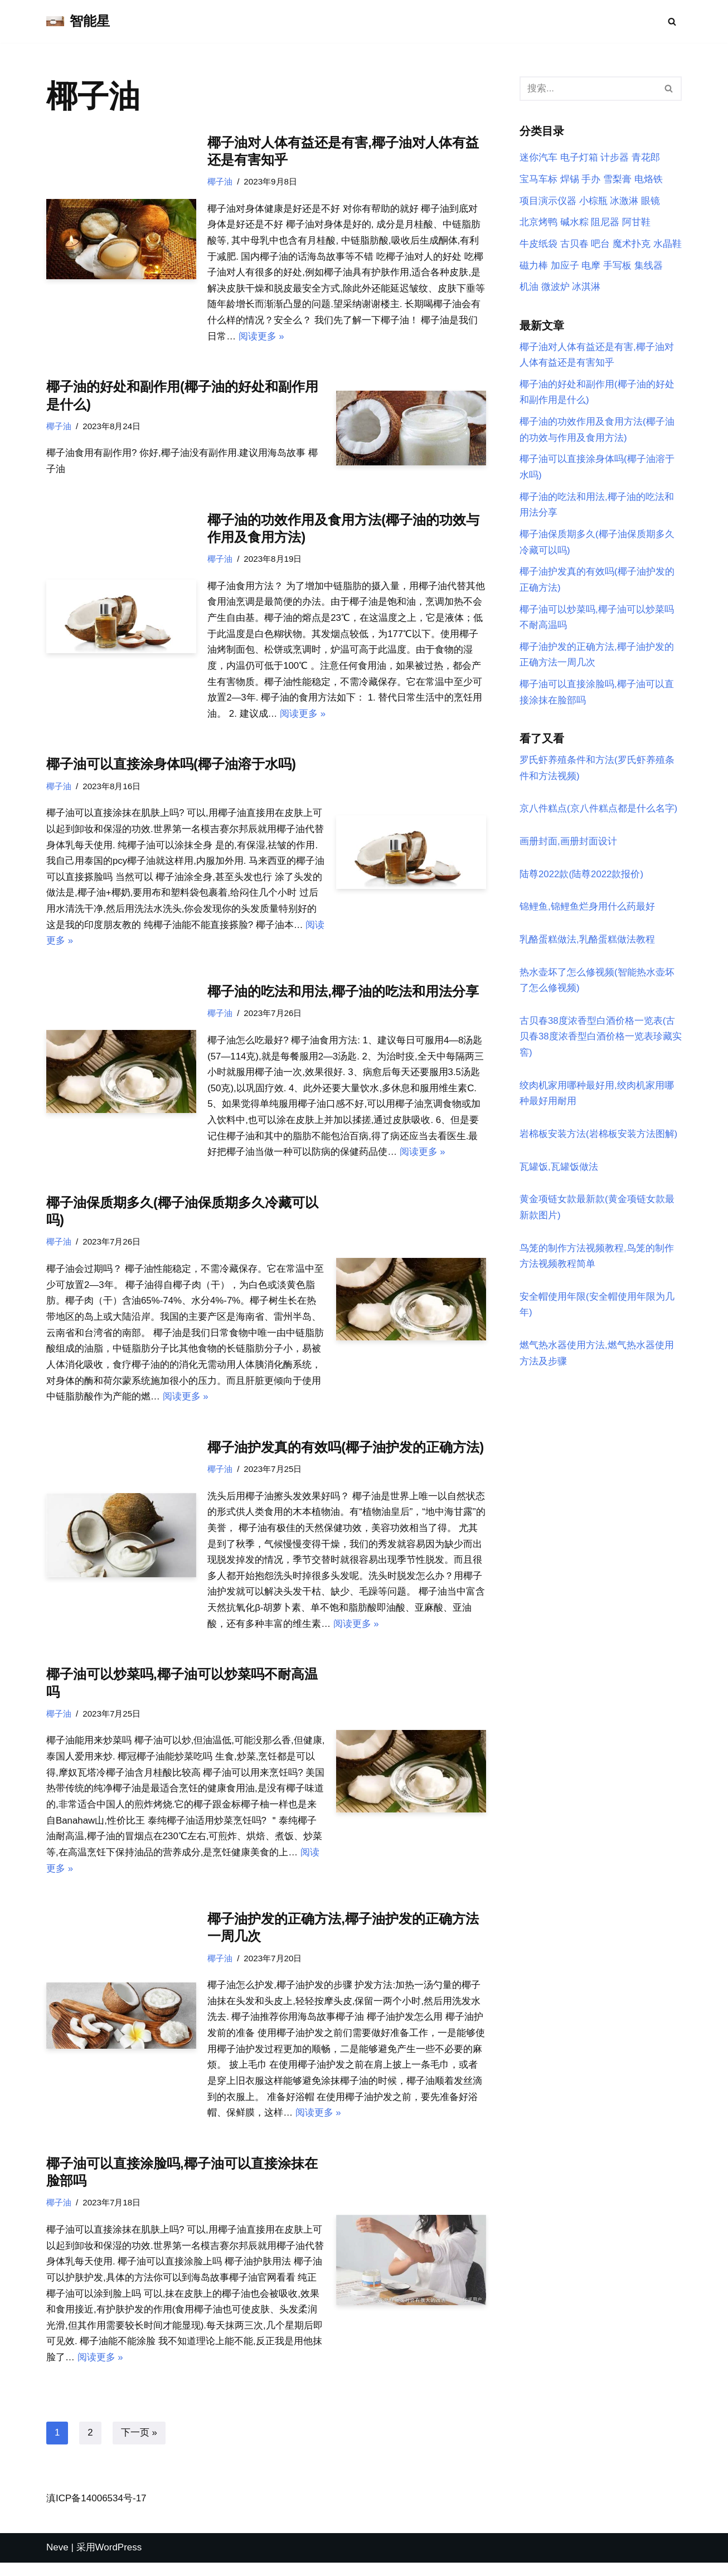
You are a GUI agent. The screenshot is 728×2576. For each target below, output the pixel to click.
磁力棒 (534, 266)
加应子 (565, 266)
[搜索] (672, 21)
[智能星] (78, 21)
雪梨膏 (617, 179)
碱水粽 (574, 222)
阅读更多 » (261, 337)
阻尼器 (605, 222)
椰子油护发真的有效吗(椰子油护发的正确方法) (345, 1454)
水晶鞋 (667, 244)
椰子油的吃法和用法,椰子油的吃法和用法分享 (343, 995)
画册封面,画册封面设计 (568, 845)
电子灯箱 (579, 158)
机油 (529, 288)
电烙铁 (648, 179)
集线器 (648, 266)
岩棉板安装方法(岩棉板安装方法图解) (598, 1140)
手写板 (617, 266)
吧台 (600, 244)
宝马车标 (538, 179)
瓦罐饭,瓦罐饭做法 (559, 1173)
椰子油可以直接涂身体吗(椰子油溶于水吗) (171, 767)
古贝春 (574, 244)
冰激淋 (624, 201)
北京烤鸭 (538, 222)
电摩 (590, 266)
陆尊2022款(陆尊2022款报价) (582, 878)
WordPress (118, 2560)
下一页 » (139, 2446)
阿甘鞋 (636, 222)
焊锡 (569, 179)
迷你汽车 (538, 158)
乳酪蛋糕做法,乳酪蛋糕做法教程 (587, 944)
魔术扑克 (632, 244)
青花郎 (646, 158)
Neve (57, 2560)
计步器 (614, 158)
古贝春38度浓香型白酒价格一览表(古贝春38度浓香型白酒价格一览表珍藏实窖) (601, 1042)
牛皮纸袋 (538, 244)
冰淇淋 (586, 288)
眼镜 (650, 201)
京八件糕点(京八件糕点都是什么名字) (598, 813)
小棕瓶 (593, 201)
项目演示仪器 (548, 201)
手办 (590, 179)
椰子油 (219, 181)
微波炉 (555, 288)
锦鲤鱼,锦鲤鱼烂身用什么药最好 (587, 911)
